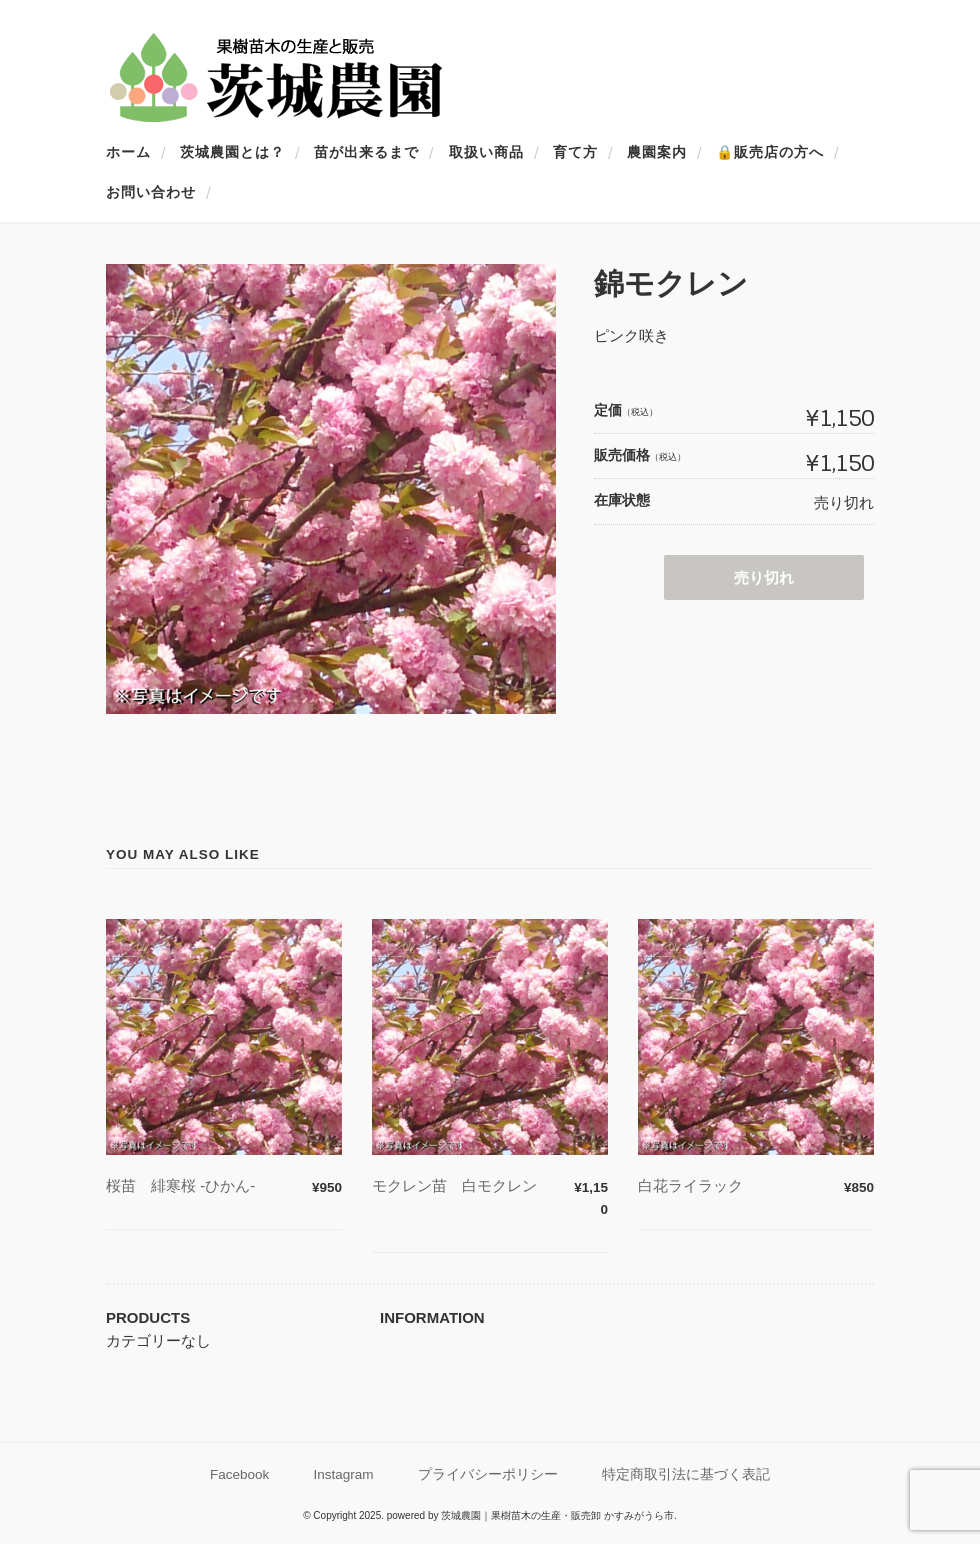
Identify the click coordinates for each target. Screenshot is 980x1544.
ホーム (128, 152)
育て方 (575, 152)
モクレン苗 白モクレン (469, 1185)
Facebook (239, 1474)
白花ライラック (705, 1185)
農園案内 (657, 152)
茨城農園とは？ (232, 152)
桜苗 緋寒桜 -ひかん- (180, 1185)
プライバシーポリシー (488, 1474)
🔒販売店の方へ (770, 152)
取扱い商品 (486, 152)
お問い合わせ (151, 192)
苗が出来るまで (366, 152)
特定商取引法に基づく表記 (686, 1474)
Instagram (344, 1474)
